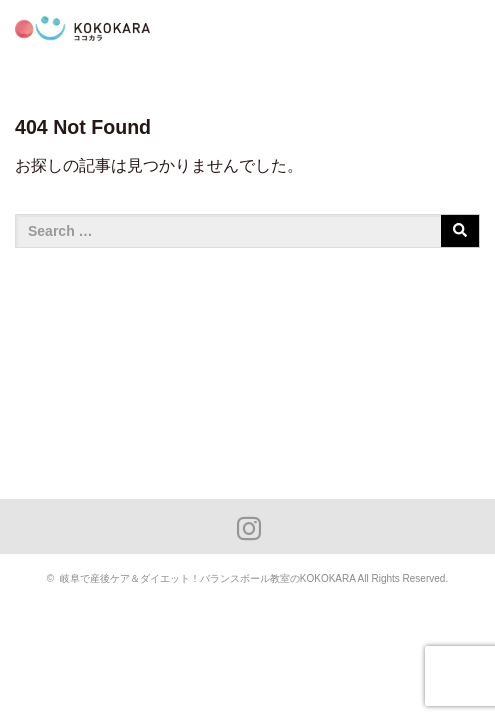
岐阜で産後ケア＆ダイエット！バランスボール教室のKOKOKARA (208, 578)
